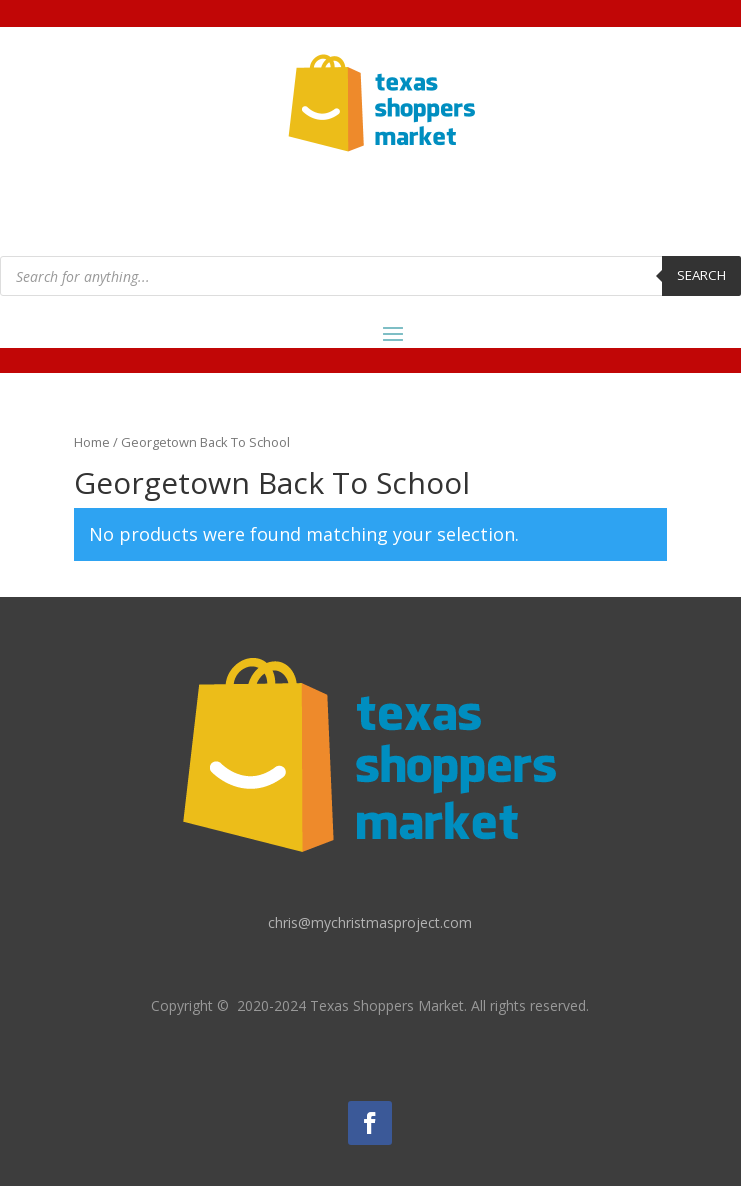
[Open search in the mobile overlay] (370, 276)
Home (92, 442)
